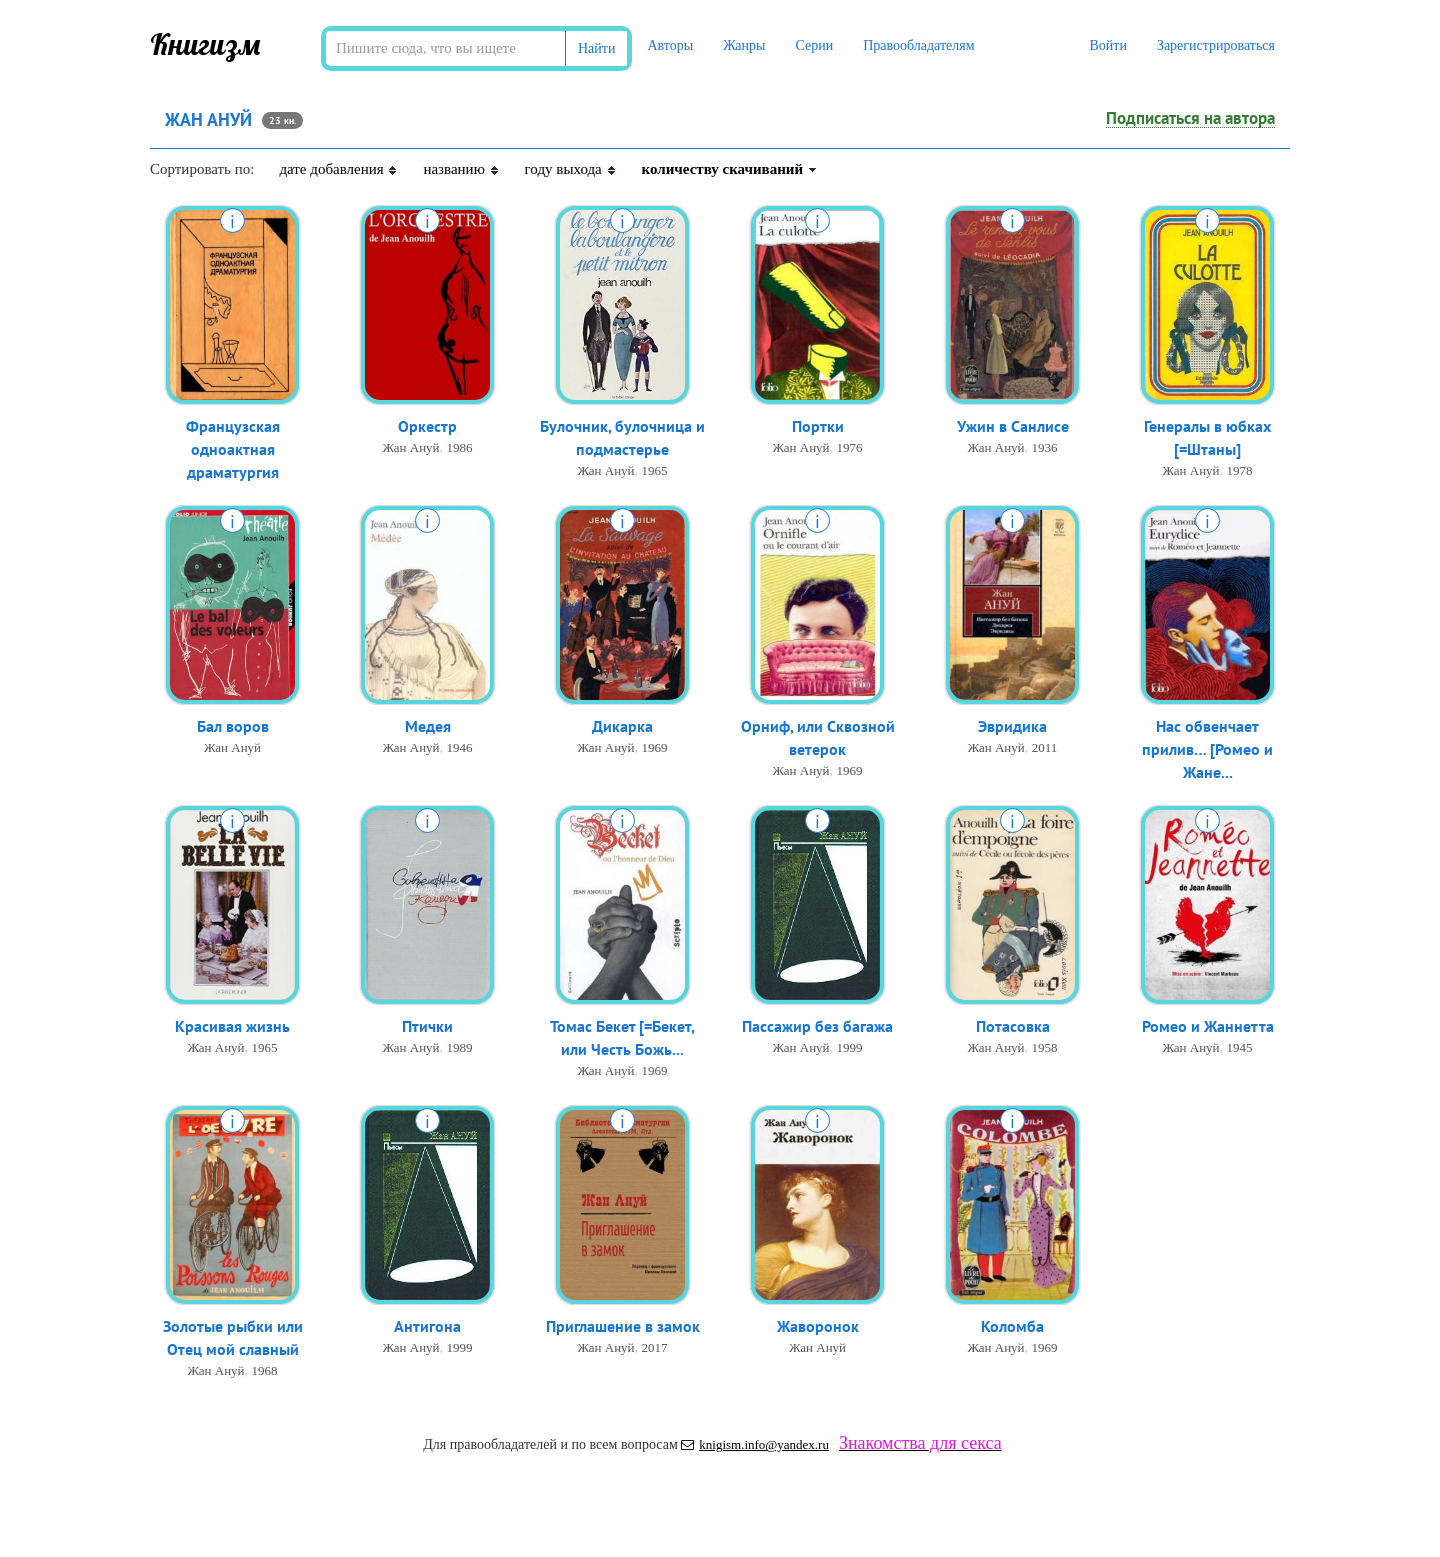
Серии (814, 45)
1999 (850, 1047)
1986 (460, 447)
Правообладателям (918, 45)
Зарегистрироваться (1216, 45)
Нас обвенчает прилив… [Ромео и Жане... (1207, 749)
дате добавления (338, 169)
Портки (818, 426)
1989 (460, 1047)
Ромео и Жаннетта (1208, 1026)
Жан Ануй (410, 447)
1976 (850, 447)
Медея (428, 726)
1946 (460, 747)
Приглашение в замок (623, 1326)
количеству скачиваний (730, 169)
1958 (1045, 1047)
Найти (596, 48)
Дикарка (622, 726)
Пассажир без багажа (817, 1026)
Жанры (744, 45)
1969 (655, 747)
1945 (1240, 1047)
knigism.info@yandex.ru (755, 1444)
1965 (655, 470)
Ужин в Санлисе (1013, 426)
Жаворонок (818, 1326)
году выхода (571, 169)
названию (461, 169)
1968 (265, 1370)
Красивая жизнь (232, 1026)
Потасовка (1013, 1026)
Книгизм (205, 44)
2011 (1045, 747)
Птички (427, 1026)
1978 (1240, 470)
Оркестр (427, 426)
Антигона (427, 1326)
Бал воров (233, 726)
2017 (655, 1347)
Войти (1107, 45)
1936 (1045, 447)
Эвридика (1012, 726)
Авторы (670, 45)
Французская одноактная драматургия (233, 449)
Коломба (1012, 1326)
